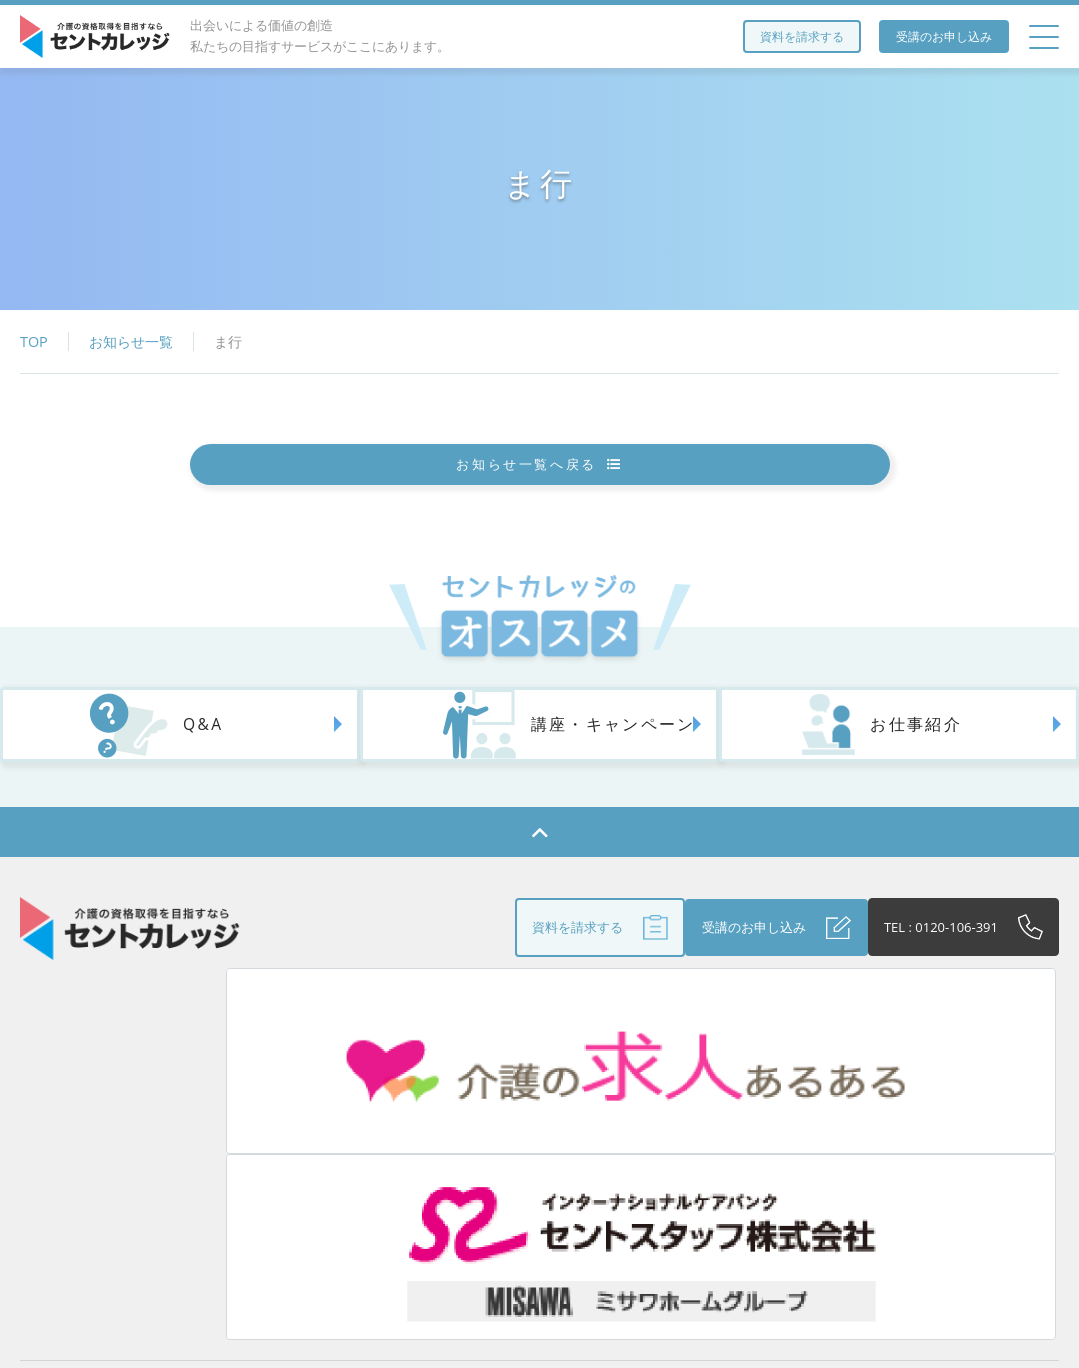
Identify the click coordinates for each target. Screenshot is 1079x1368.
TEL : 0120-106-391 (927, 976)
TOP (34, 341)
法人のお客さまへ (624, 1161)
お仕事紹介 (834, 770)
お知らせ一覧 (131, 341)
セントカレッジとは (149, 1161)
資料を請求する (802, 36)
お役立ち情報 (486, 1161)
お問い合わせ (550, 1204)
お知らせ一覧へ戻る (539, 480)
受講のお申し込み (944, 36)
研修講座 (280, 1161)
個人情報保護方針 (957, 1161)
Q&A (130, 771)
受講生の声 (826, 1161)
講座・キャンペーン (532, 771)
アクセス (376, 1161)
